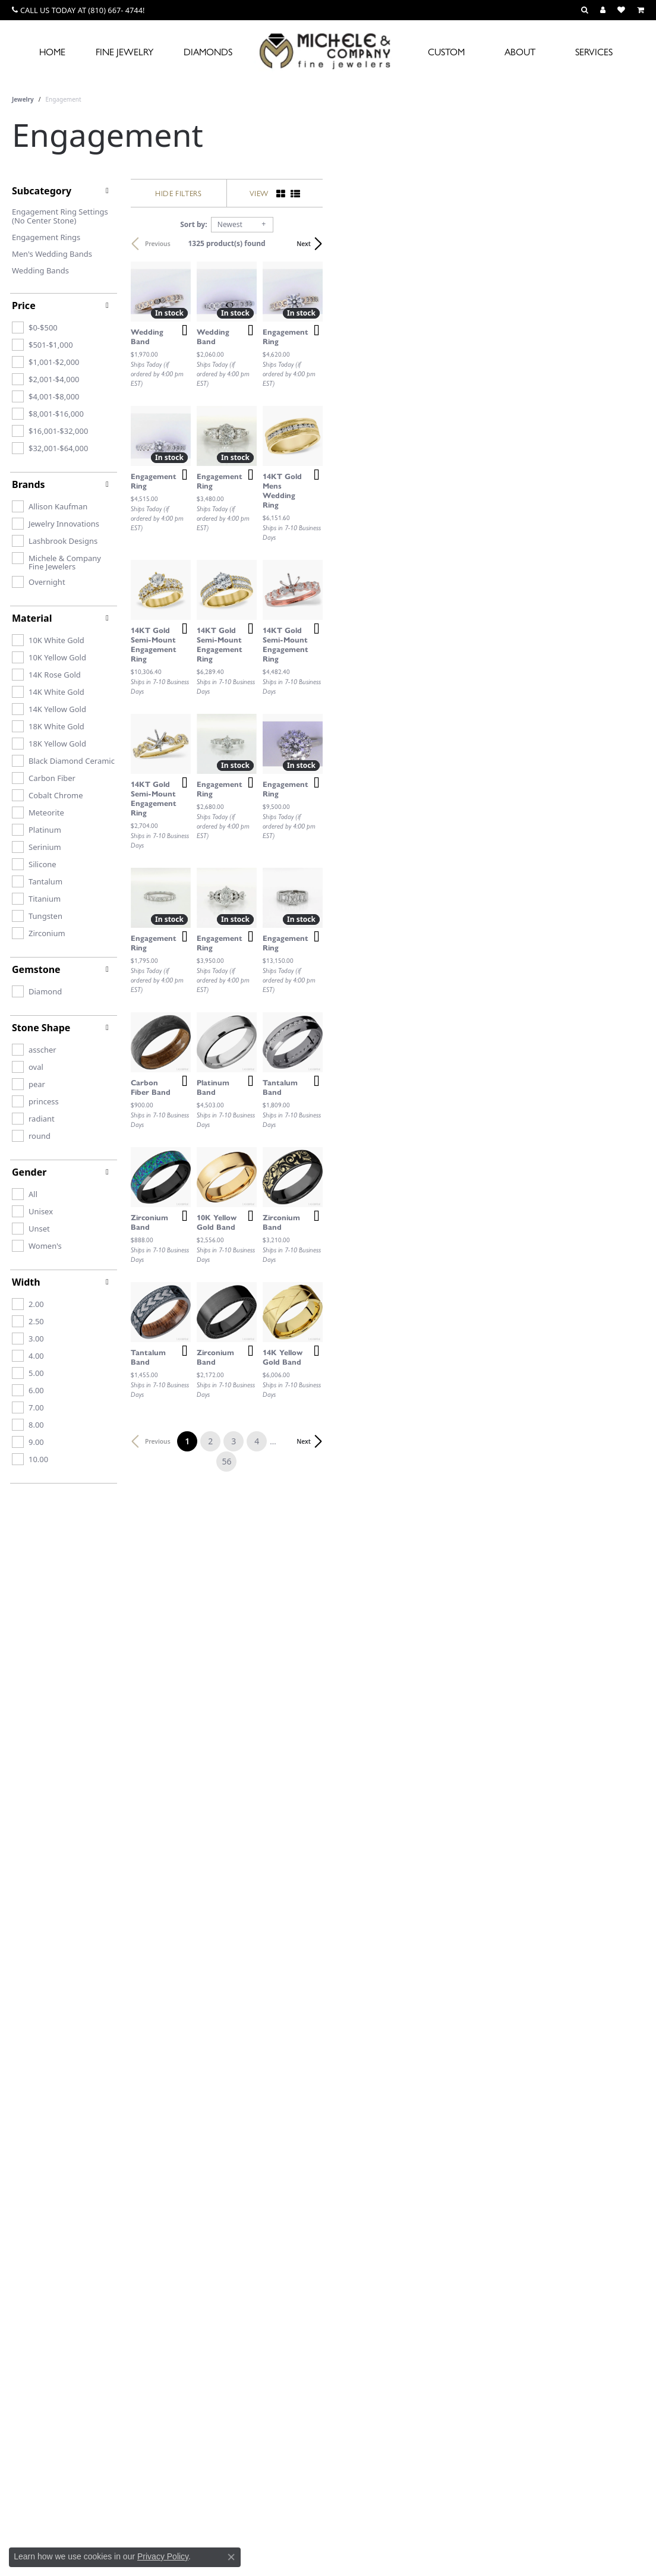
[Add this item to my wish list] (288, 438)
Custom (446, 51)
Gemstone (36, 969)
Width (26, 1282)
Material (32, 618)
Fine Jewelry (124, 51)
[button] (584, 10)
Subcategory (41, 191)
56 (436, 2089)
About (519, 51)
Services (594, 51)
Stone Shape (41, 1027)
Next (625, 244)
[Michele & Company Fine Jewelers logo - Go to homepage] (328, 50)
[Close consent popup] (231, 2557)
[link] (78, 10)
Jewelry (23, 99)
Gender (29, 1172)
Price (24, 305)
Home (52, 51)
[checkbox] (35, 327)
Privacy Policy (162, 2556)
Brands (28, 484)
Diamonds (208, 51)
